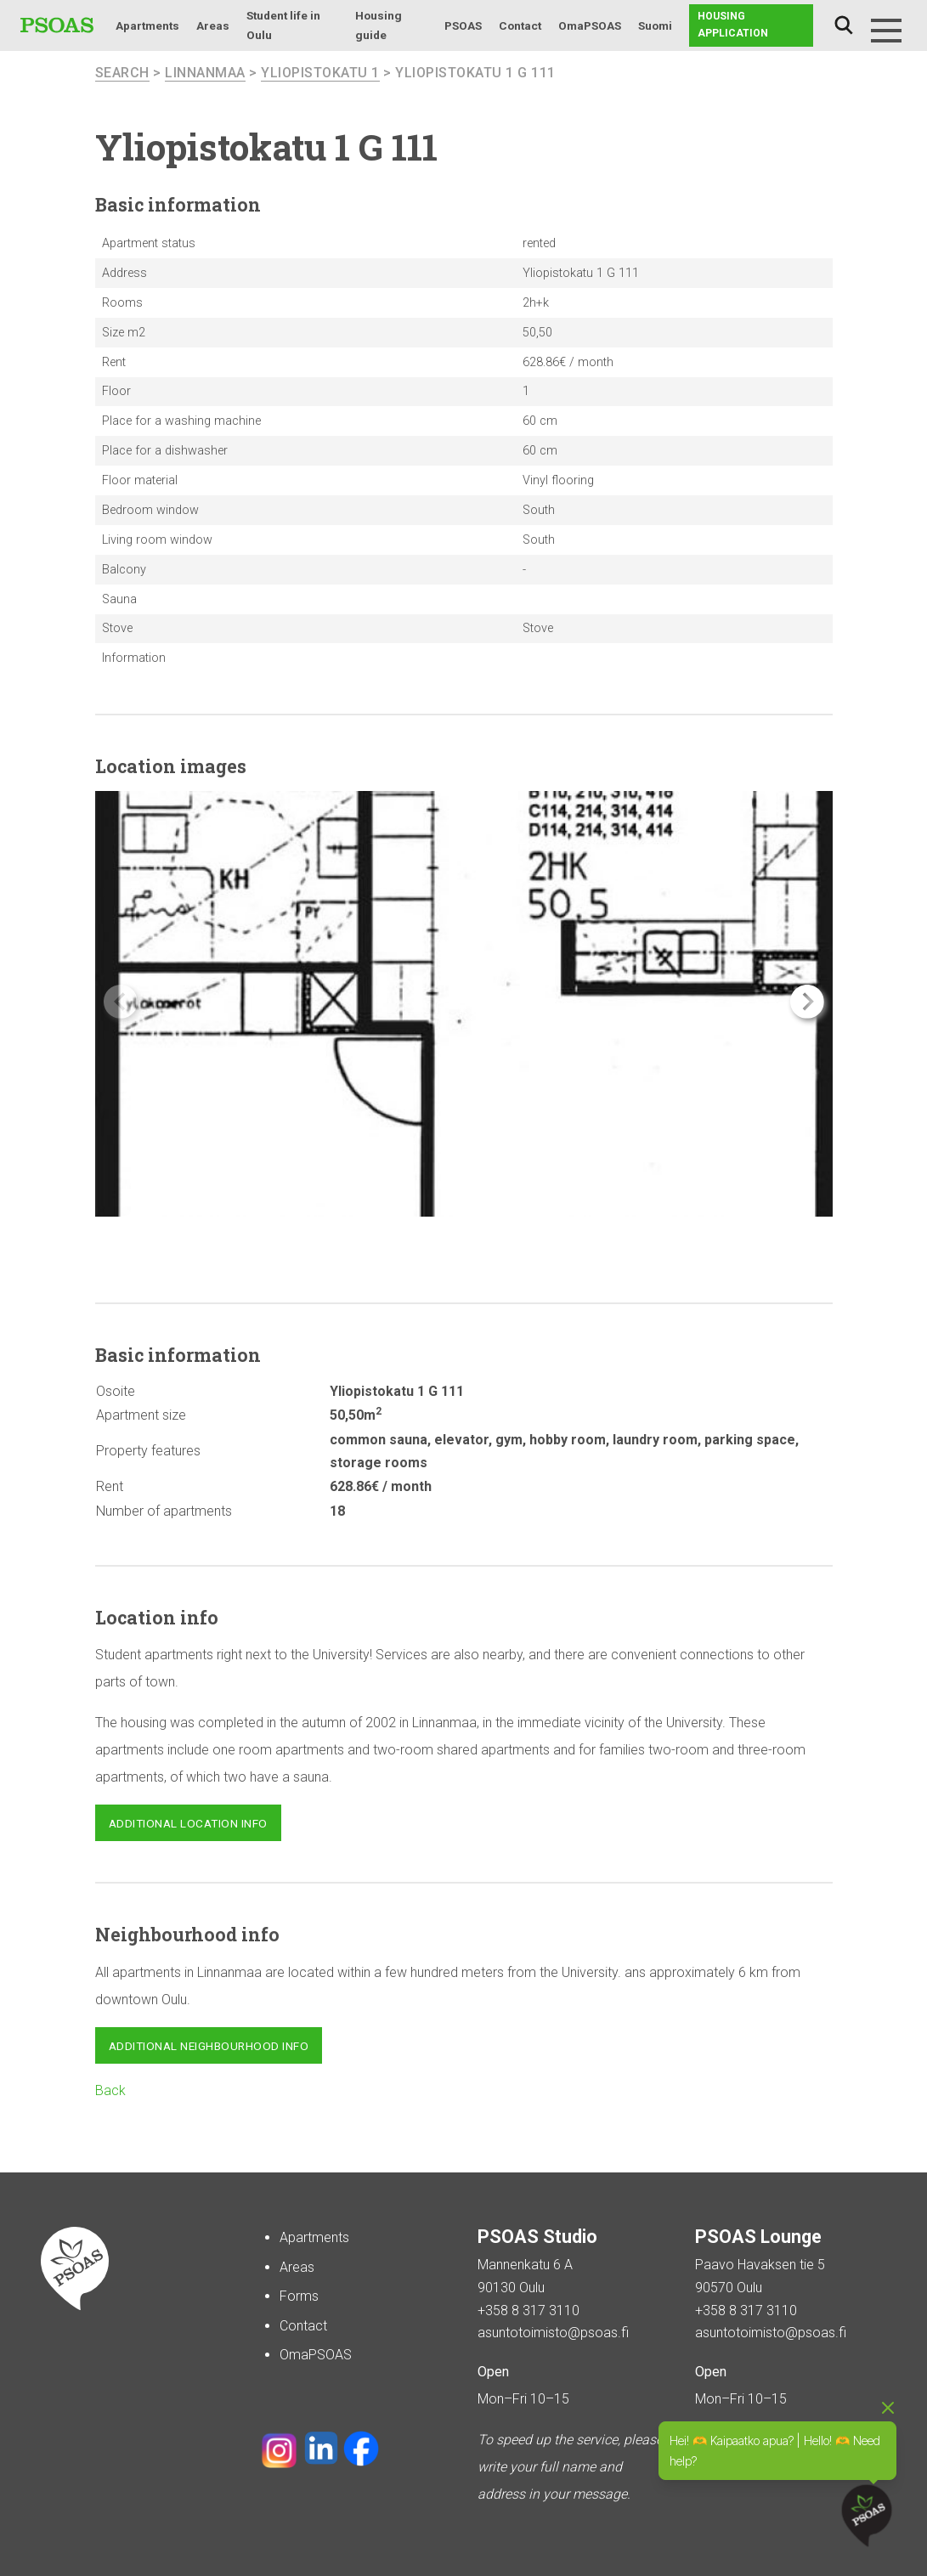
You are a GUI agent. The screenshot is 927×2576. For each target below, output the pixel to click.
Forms (299, 2296)
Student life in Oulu (283, 25)
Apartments (147, 25)
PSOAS (463, 25)
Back (110, 2090)
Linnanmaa (205, 73)
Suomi (655, 25)
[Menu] (886, 30)
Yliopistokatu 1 (320, 73)
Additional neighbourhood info (209, 2046)
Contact (520, 25)
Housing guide (378, 25)
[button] (807, 1002)
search (122, 73)
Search (843, 25)
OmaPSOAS (589, 25)
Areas (212, 25)
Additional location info (188, 1823)
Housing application (733, 24)
